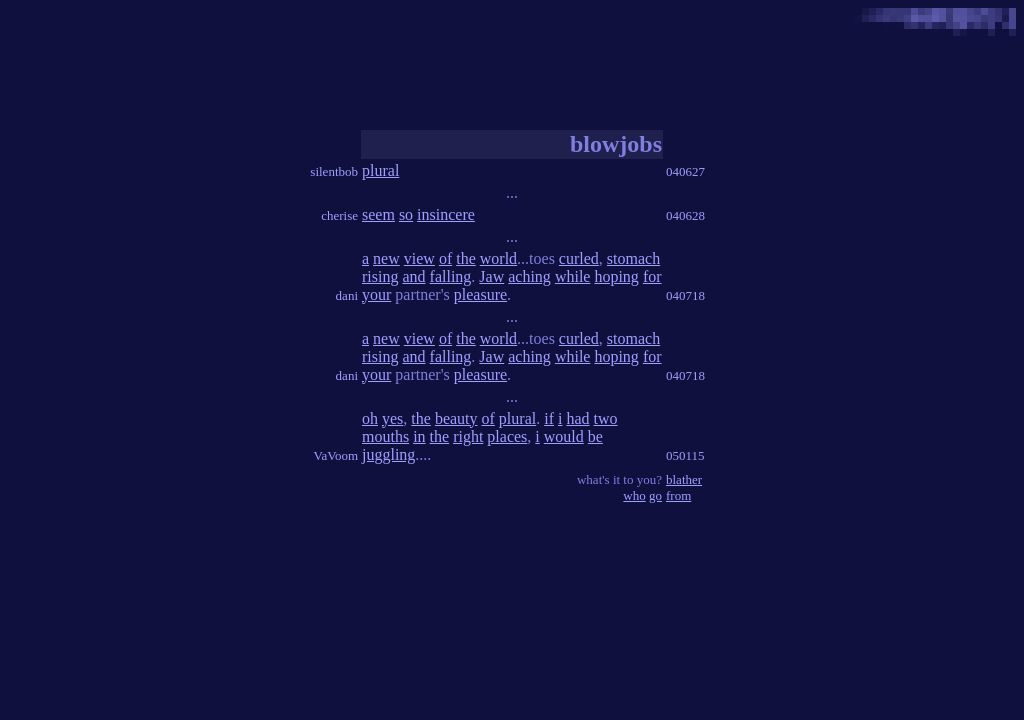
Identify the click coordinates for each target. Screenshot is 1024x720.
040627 (685, 171)
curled (579, 258)
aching (529, 276)
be (595, 436)
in (419, 436)
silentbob (334, 171)
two (606, 418)
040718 (685, 295)
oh (370, 418)
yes (392, 418)
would (564, 436)
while (573, 276)
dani (347, 295)
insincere (446, 214)
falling (451, 276)
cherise (339, 215)
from (678, 495)
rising (380, 276)
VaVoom (335, 455)
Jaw (491, 276)
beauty (456, 418)
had (577, 418)
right (468, 436)
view (419, 258)
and (413, 276)
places (507, 436)
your (376, 294)
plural (380, 170)
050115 (685, 455)
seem (378, 214)
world (498, 258)
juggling (388, 454)
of (445, 258)
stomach (633, 258)
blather (684, 479)
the (466, 258)
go (655, 495)
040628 (685, 215)
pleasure (480, 294)
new (386, 258)
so (406, 214)
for (652, 276)
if (549, 418)
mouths (385, 436)
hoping (616, 276)
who (634, 495)
